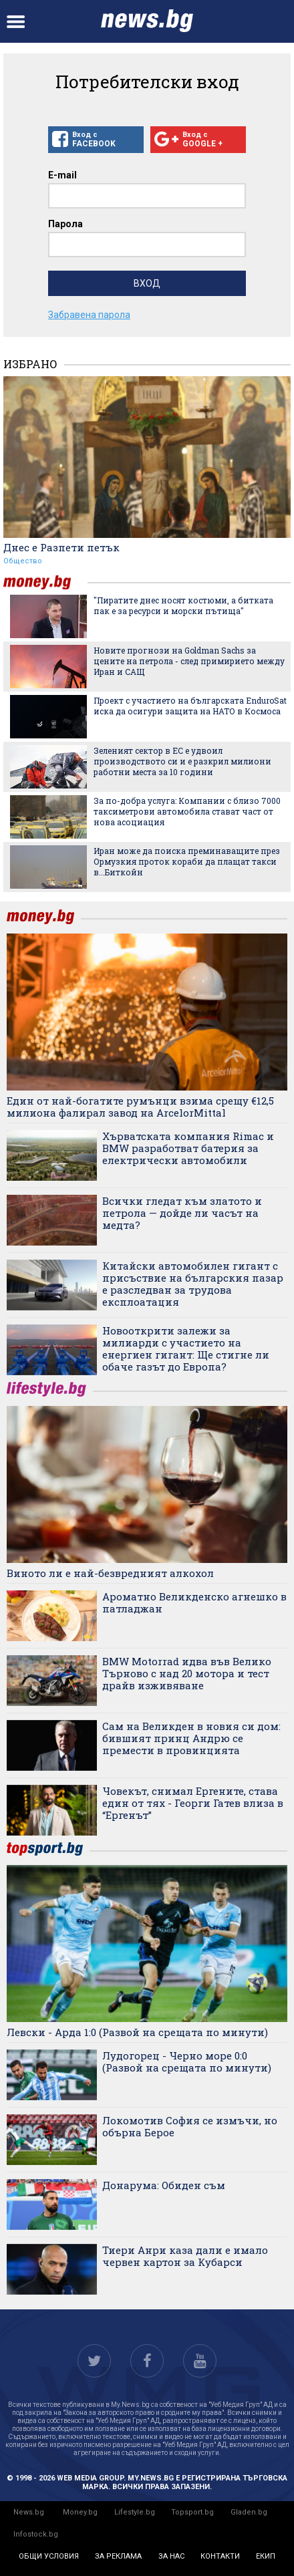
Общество (22, 561)
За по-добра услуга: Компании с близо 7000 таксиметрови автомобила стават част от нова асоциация (187, 811)
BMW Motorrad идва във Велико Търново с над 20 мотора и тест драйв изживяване (186, 1673)
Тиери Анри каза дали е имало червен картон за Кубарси (185, 2256)
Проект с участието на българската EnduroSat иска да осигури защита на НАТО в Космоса (190, 705)
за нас (171, 2556)
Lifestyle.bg (134, 2512)
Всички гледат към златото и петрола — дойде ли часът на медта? (182, 1213)
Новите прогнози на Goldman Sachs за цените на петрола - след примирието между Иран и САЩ (189, 661)
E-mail (62, 175)
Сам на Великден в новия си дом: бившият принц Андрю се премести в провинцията (191, 1738)
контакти (220, 2556)
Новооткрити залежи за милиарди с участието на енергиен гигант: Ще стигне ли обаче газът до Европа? (185, 1348)
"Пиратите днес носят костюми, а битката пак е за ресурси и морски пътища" (183, 605)
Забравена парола (89, 314)
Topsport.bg (192, 2512)
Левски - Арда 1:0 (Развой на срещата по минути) (137, 2032)
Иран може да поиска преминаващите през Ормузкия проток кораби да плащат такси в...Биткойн (187, 861)
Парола (65, 224)
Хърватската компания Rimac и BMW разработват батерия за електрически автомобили (188, 1148)
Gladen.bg (249, 2512)
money (45, 582)
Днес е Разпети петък (61, 547)
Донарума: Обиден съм (163, 2185)
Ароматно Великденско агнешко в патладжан (194, 1602)
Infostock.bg (35, 2534)
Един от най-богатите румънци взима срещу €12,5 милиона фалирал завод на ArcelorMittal (140, 1106)
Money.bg (80, 2512)
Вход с (96, 139)
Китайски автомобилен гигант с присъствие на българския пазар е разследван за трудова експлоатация (192, 1284)
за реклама (118, 2556)
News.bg (28, 2512)
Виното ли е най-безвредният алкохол (110, 1573)
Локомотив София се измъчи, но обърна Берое (189, 2126)
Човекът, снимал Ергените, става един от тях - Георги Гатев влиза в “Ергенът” (192, 1803)
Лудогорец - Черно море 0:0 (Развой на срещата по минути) (186, 2061)
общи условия (49, 2556)
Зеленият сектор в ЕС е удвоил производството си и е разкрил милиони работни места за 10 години (182, 761)
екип (265, 2556)
